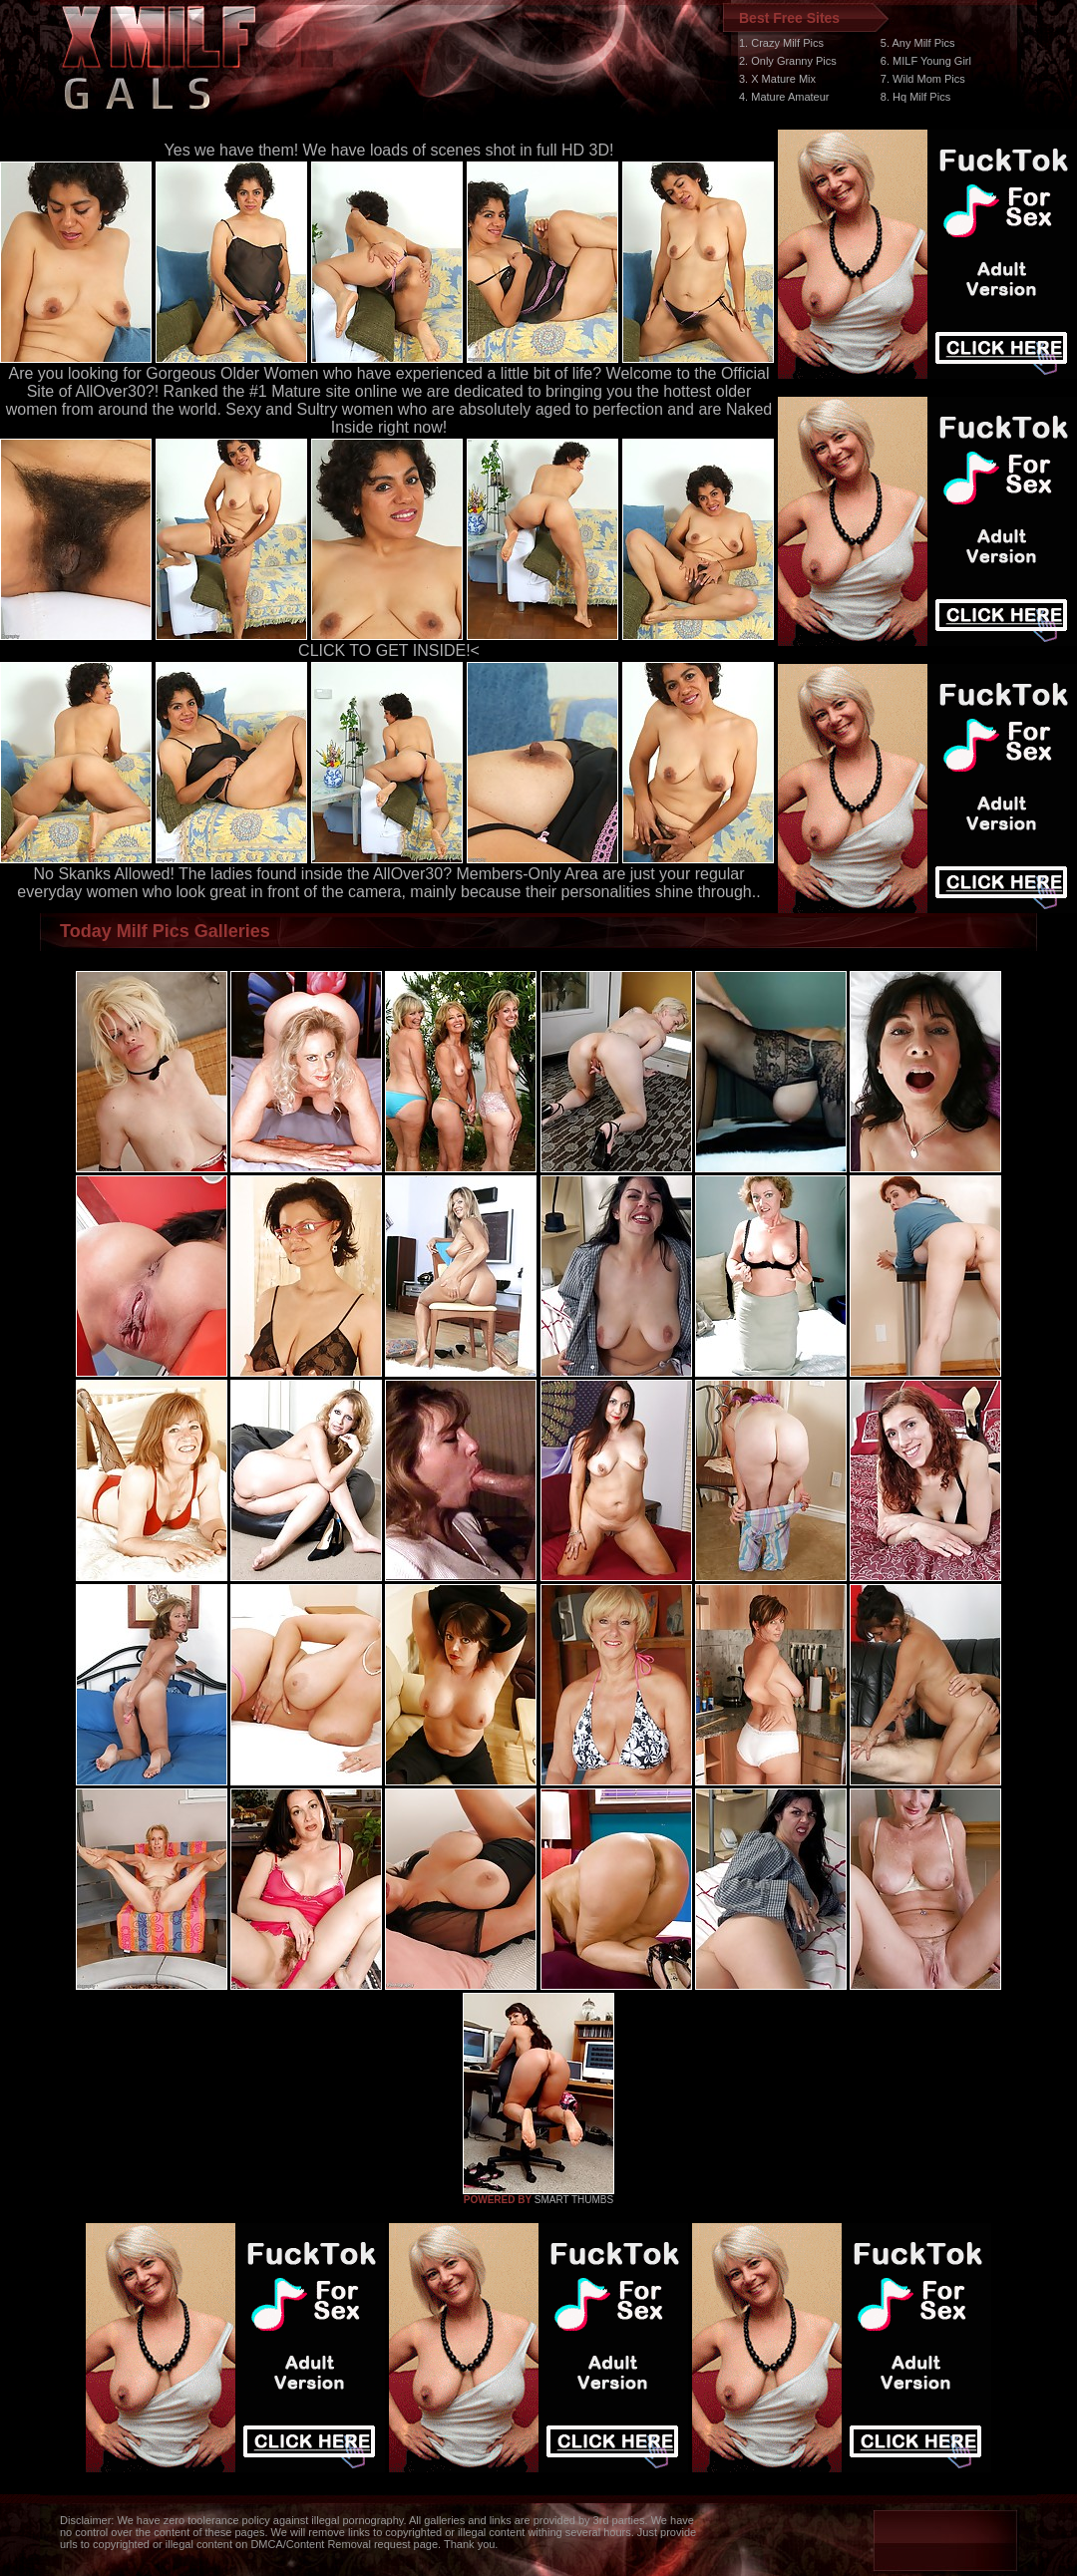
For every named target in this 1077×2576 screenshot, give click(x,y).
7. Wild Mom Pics (923, 79)
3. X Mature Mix (777, 79)
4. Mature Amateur (784, 97)
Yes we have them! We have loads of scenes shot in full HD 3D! (389, 150)
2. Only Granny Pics (788, 61)
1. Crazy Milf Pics (781, 43)
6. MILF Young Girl (926, 61)
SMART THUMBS (574, 2199)
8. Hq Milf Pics (915, 97)
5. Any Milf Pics (918, 43)
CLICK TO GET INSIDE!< (389, 650)
